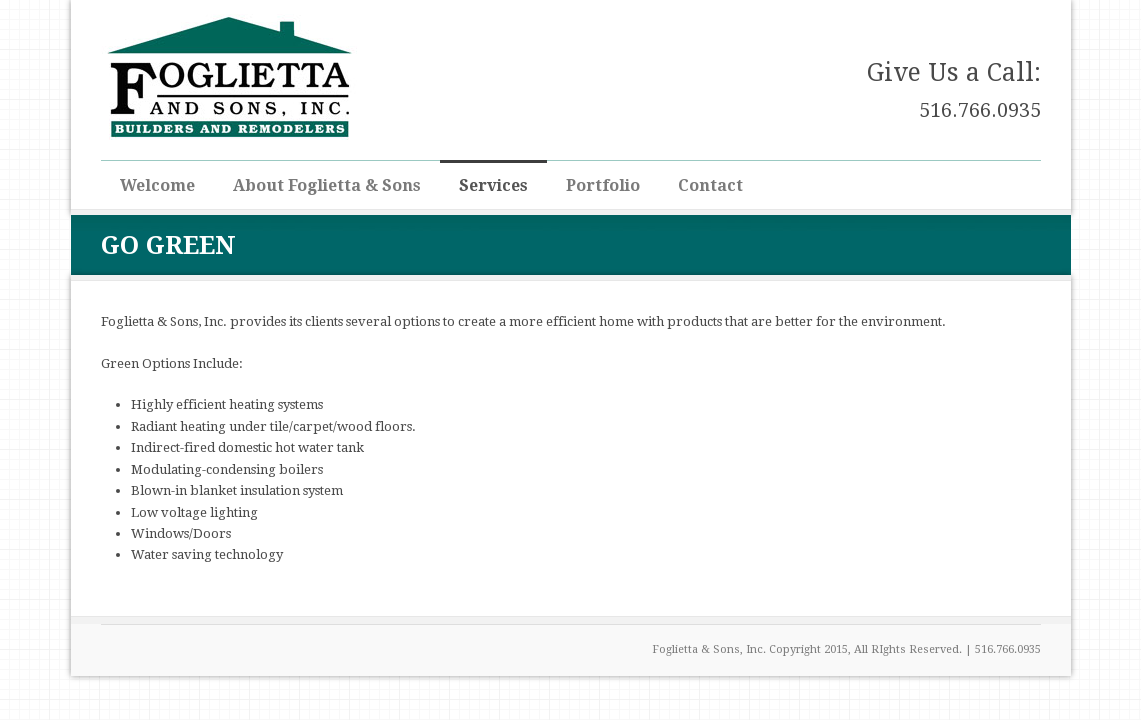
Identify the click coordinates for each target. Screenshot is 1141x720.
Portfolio (603, 185)
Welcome (157, 185)
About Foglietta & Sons (327, 185)
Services (493, 185)
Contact (710, 185)
